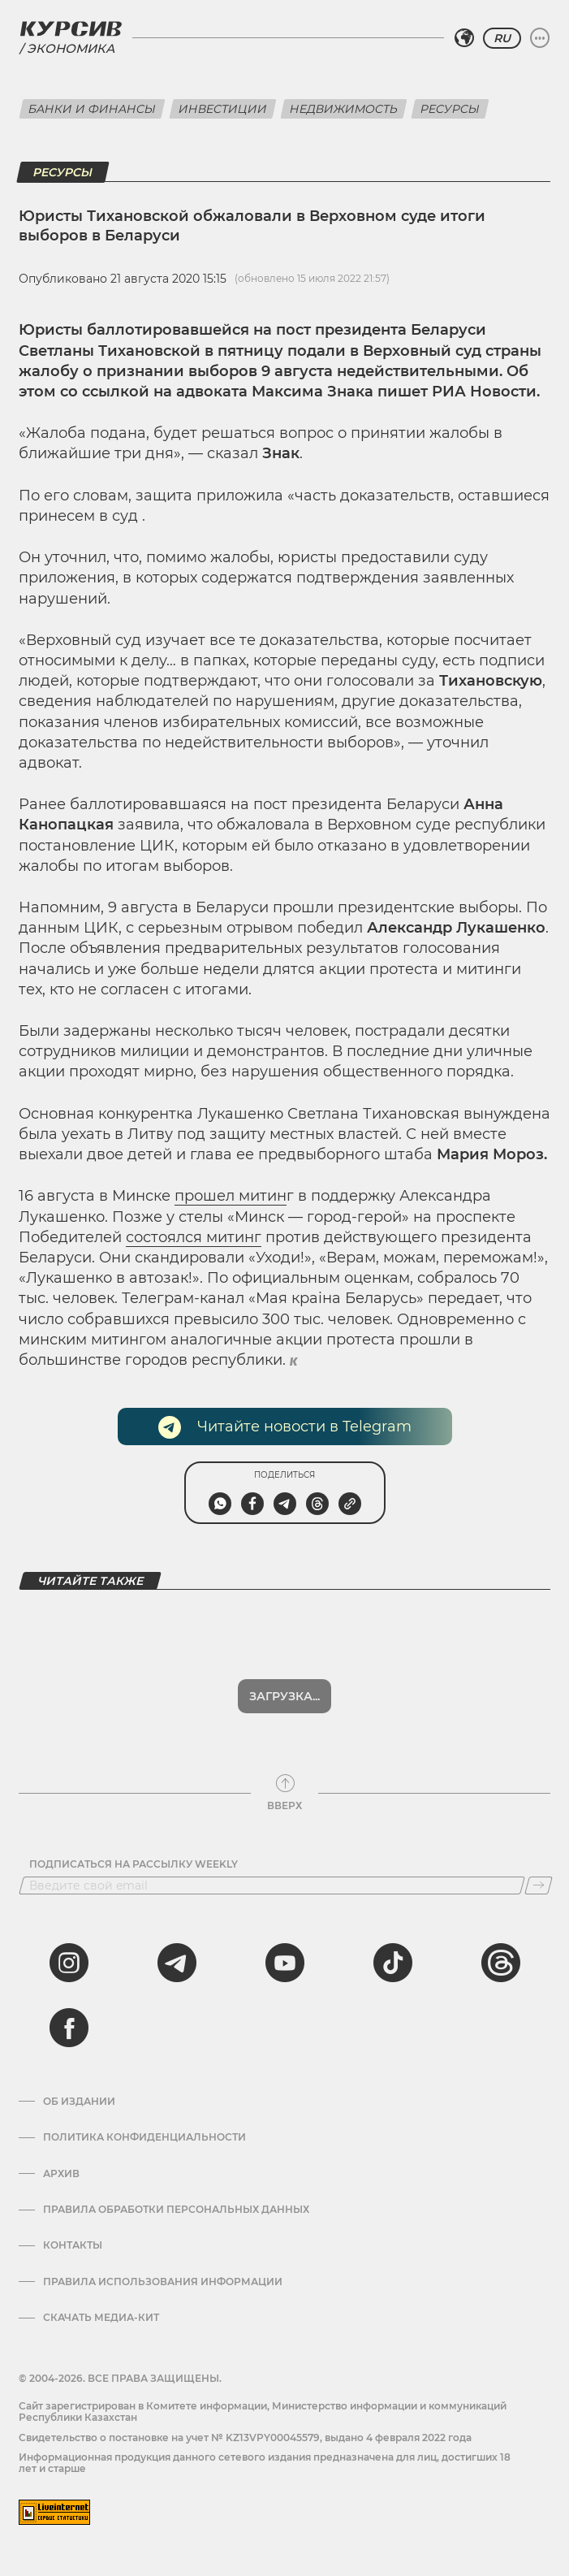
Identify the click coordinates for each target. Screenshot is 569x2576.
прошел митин (231, 1196)
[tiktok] (392, 1962)
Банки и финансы (92, 109)
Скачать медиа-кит (101, 2317)
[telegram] (176, 1962)
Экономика (70, 48)
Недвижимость (343, 109)
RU (502, 38)
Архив (61, 2174)
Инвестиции (223, 109)
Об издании (79, 2101)
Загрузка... (284, 1696)
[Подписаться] (538, 1885)
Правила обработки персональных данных (176, 2209)
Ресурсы (450, 109)
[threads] (500, 1962)
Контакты (72, 2245)
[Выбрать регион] (464, 38)
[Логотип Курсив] (71, 28)
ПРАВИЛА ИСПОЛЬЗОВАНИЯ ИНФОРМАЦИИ (162, 2282)
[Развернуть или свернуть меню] (539, 38)
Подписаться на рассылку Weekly (133, 1864)
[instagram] (69, 1962)
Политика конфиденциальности (144, 2137)
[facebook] (69, 2027)
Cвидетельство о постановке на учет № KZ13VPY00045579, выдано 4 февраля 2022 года (245, 2437)
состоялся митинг (193, 1237)
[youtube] (284, 1962)
